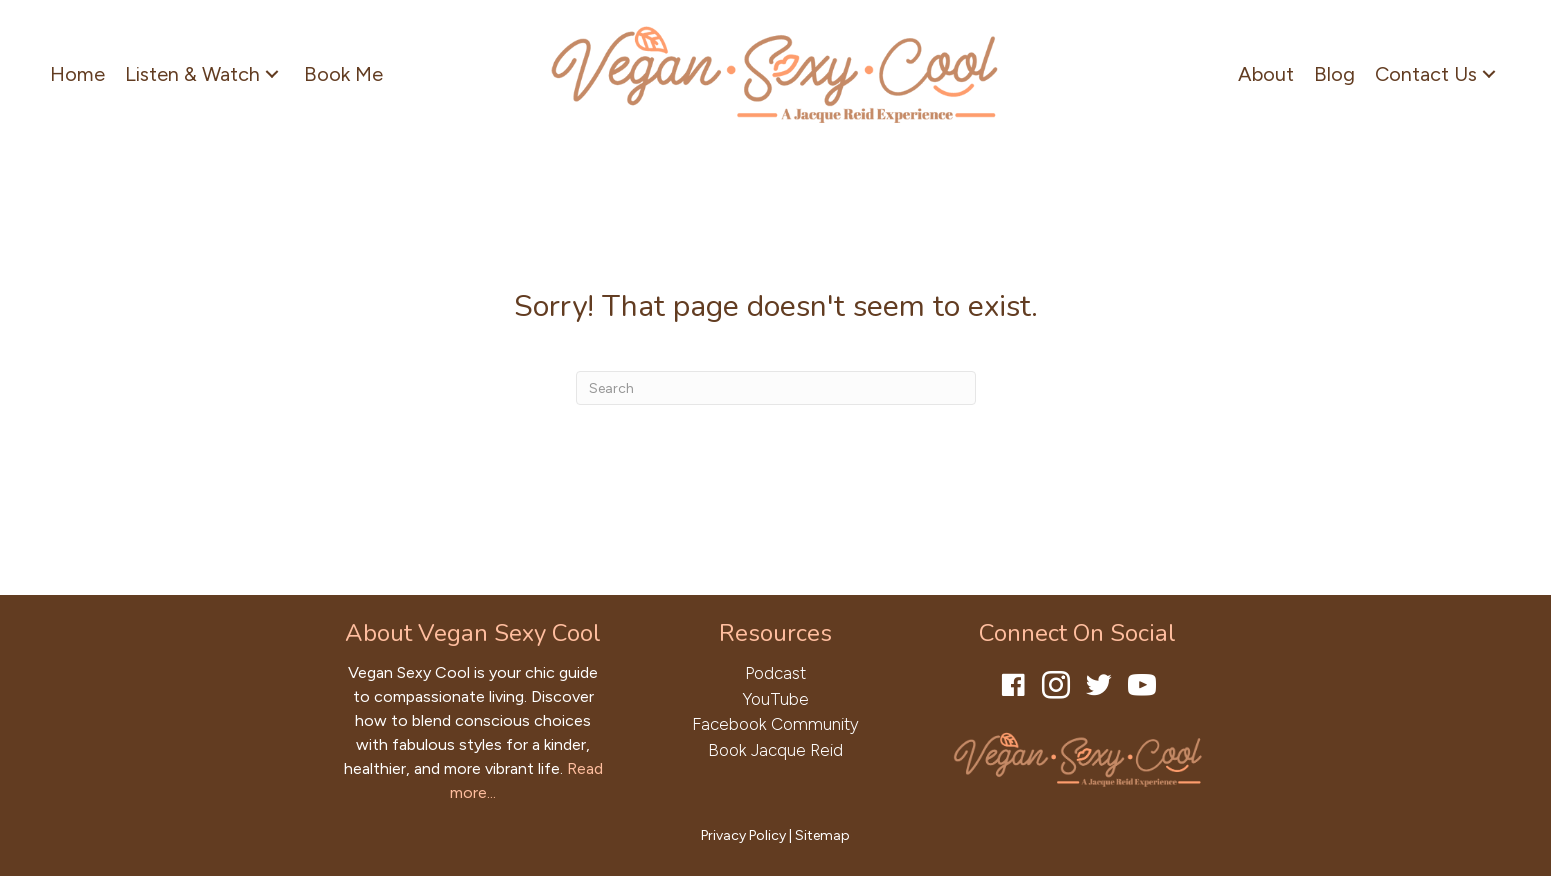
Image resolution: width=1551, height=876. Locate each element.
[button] (272, 73)
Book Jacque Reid (775, 750)
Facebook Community (775, 724)
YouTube (775, 699)
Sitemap (822, 835)
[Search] (776, 388)
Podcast (775, 673)
